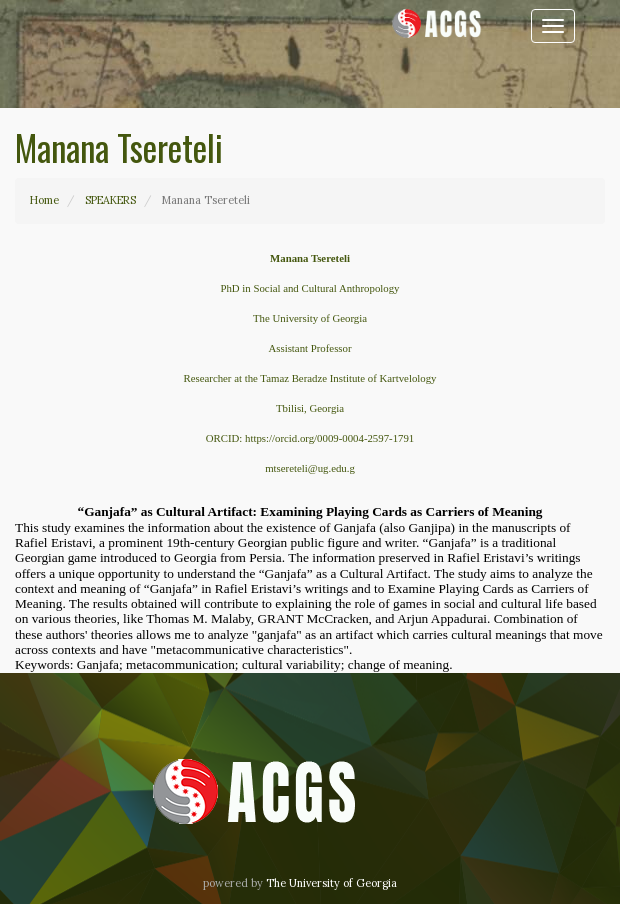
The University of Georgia (331, 883)
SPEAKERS (110, 200)
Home (44, 200)
